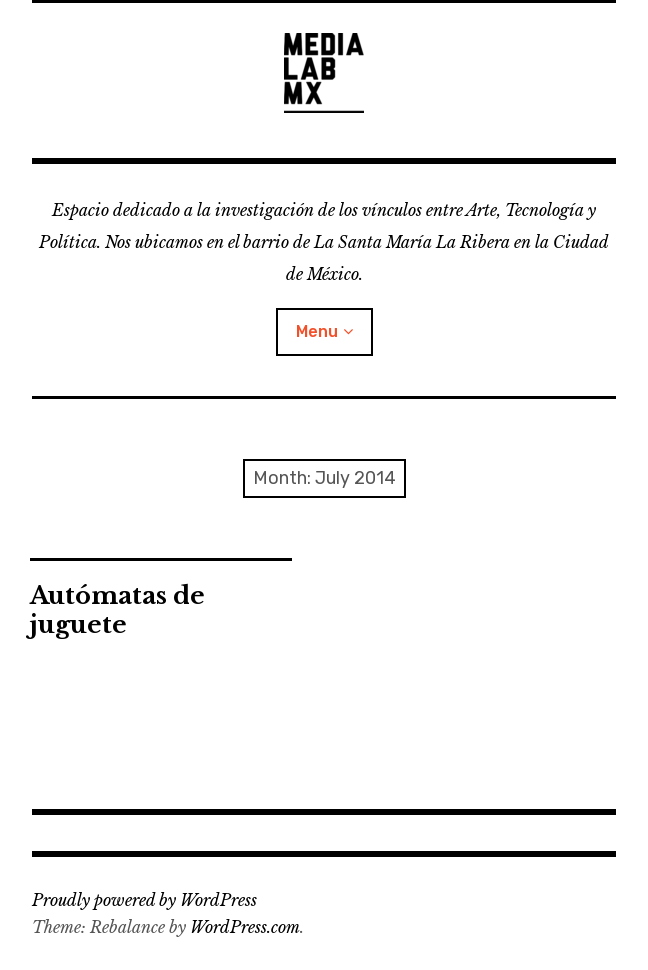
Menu (317, 331)
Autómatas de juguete (117, 610)
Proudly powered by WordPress (144, 900)
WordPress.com (245, 927)
